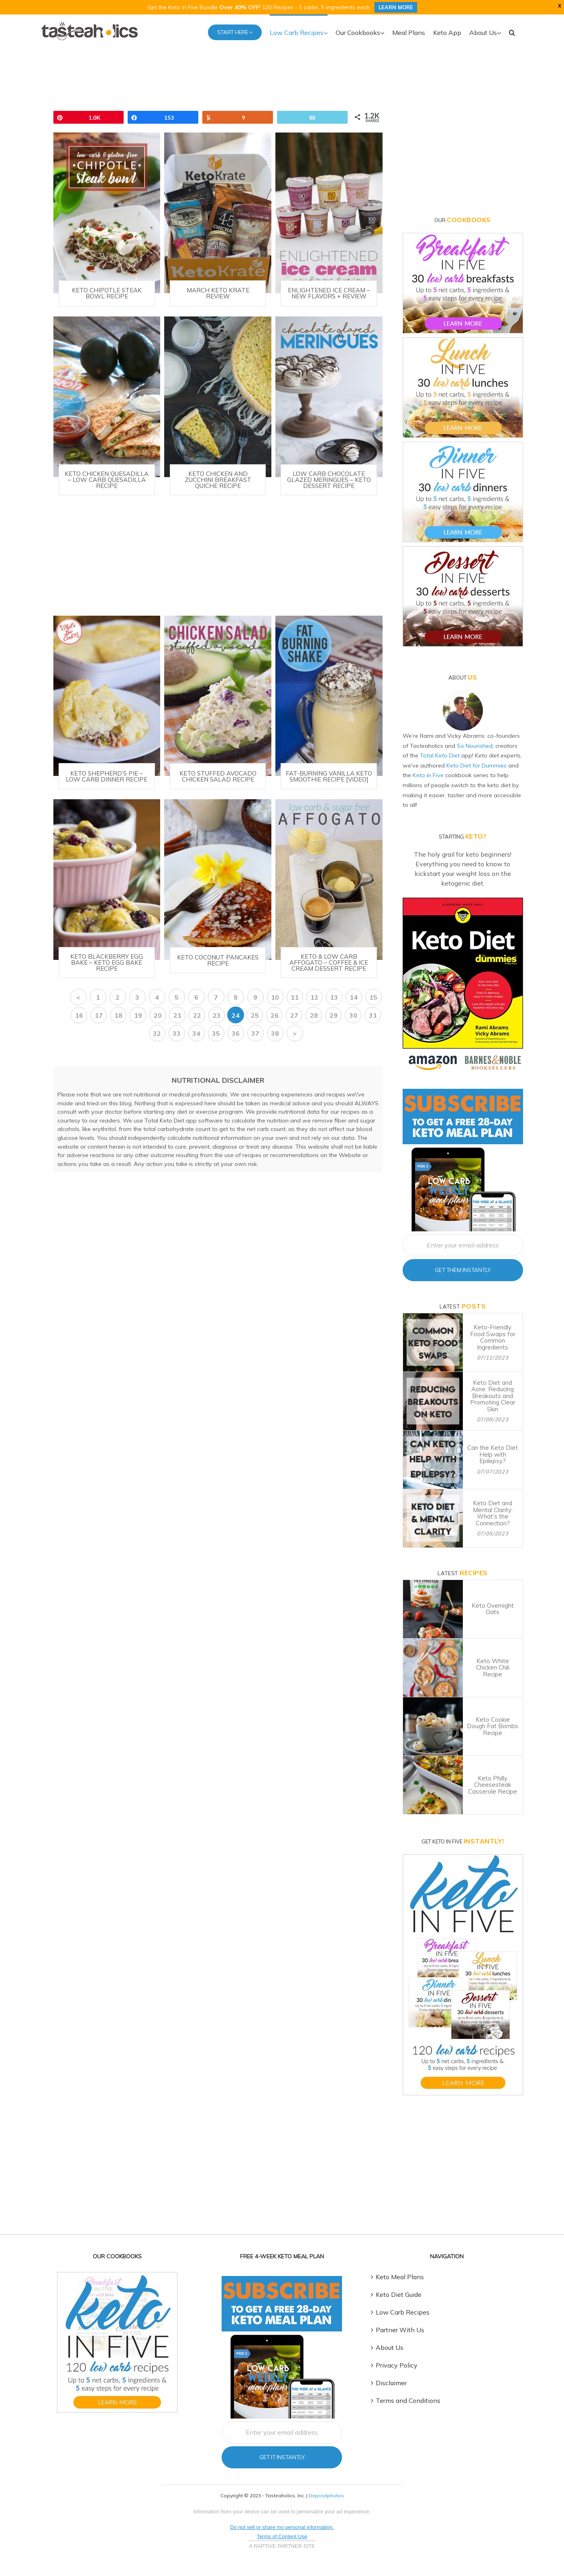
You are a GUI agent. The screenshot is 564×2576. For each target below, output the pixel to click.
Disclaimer (391, 2383)
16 (79, 1015)
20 (158, 1015)
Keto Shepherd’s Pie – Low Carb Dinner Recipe (106, 776)
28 (314, 1015)
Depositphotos (326, 2495)
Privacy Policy (396, 2365)
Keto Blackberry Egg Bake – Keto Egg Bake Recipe (106, 962)
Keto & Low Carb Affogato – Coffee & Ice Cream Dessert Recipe (328, 962)
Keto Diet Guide (398, 2294)
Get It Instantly (282, 2457)
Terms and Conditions (408, 2400)
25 (255, 1015)
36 (236, 1033)
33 (177, 1033)
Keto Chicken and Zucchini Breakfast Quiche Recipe (218, 479)
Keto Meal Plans (400, 2277)
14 (354, 997)
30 (353, 1015)
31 (373, 1015)
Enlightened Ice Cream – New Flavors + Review (329, 293)
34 (196, 1033)
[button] (512, 31)
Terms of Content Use (282, 2536)
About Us (389, 2347)
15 (373, 997)
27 (294, 1015)
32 (157, 1033)
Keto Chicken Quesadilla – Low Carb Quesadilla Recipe (107, 479)
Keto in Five (428, 775)
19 (138, 1015)
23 (217, 1015)
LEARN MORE (396, 7)
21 (177, 1015)
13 (334, 997)
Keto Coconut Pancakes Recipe (218, 960)
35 (216, 1033)
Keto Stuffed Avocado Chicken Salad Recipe (218, 776)
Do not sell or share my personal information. (282, 2527)
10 (275, 997)
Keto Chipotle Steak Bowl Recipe (107, 293)
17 (99, 1015)
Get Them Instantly (463, 1270)
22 (197, 1015)
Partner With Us (400, 2330)
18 (118, 1015)
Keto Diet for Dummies (476, 765)
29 (334, 1015)
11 (295, 997)
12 (314, 997)
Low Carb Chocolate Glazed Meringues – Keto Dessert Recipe (329, 479)
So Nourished (475, 745)
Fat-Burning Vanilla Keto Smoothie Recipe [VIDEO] (329, 776)
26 (275, 1015)
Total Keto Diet (440, 755)
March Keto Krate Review (218, 293)
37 (255, 1033)
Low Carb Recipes (403, 2312)
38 (275, 1033)
